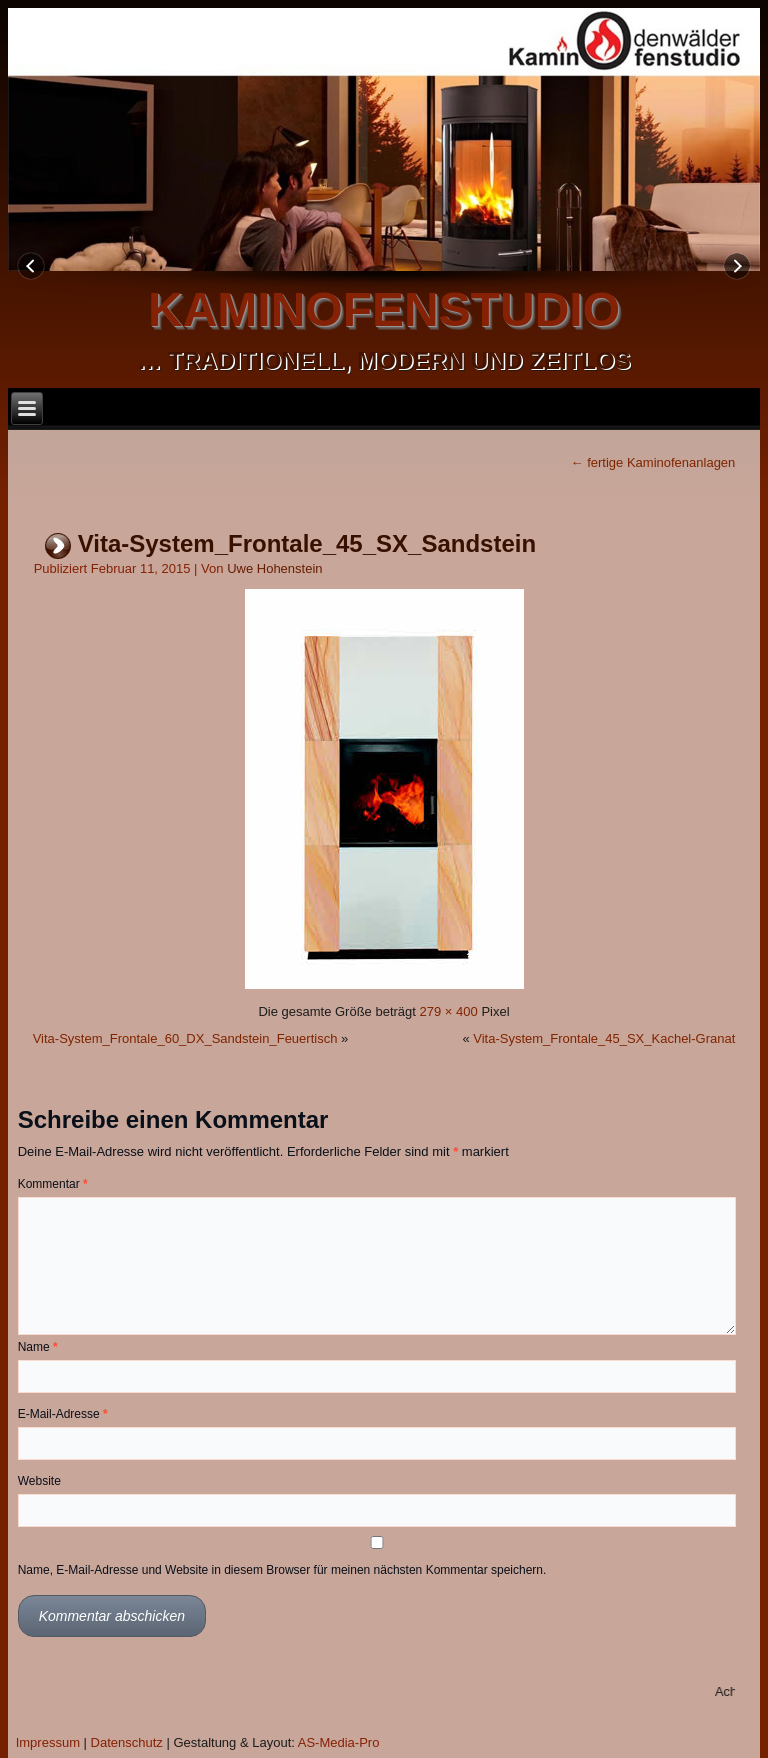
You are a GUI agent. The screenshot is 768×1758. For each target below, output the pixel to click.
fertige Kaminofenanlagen (653, 462)
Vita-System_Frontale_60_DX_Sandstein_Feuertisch (185, 1038)
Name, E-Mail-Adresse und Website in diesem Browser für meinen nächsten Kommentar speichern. (282, 1570)
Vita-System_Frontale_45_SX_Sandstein (307, 543)
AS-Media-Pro (339, 1742)
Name (38, 1347)
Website (39, 1481)
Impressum (48, 1742)
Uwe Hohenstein (274, 568)
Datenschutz (127, 1742)
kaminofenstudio (384, 309)
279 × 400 (449, 1011)
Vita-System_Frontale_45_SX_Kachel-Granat (604, 1038)
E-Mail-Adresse (63, 1414)
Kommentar (53, 1184)
